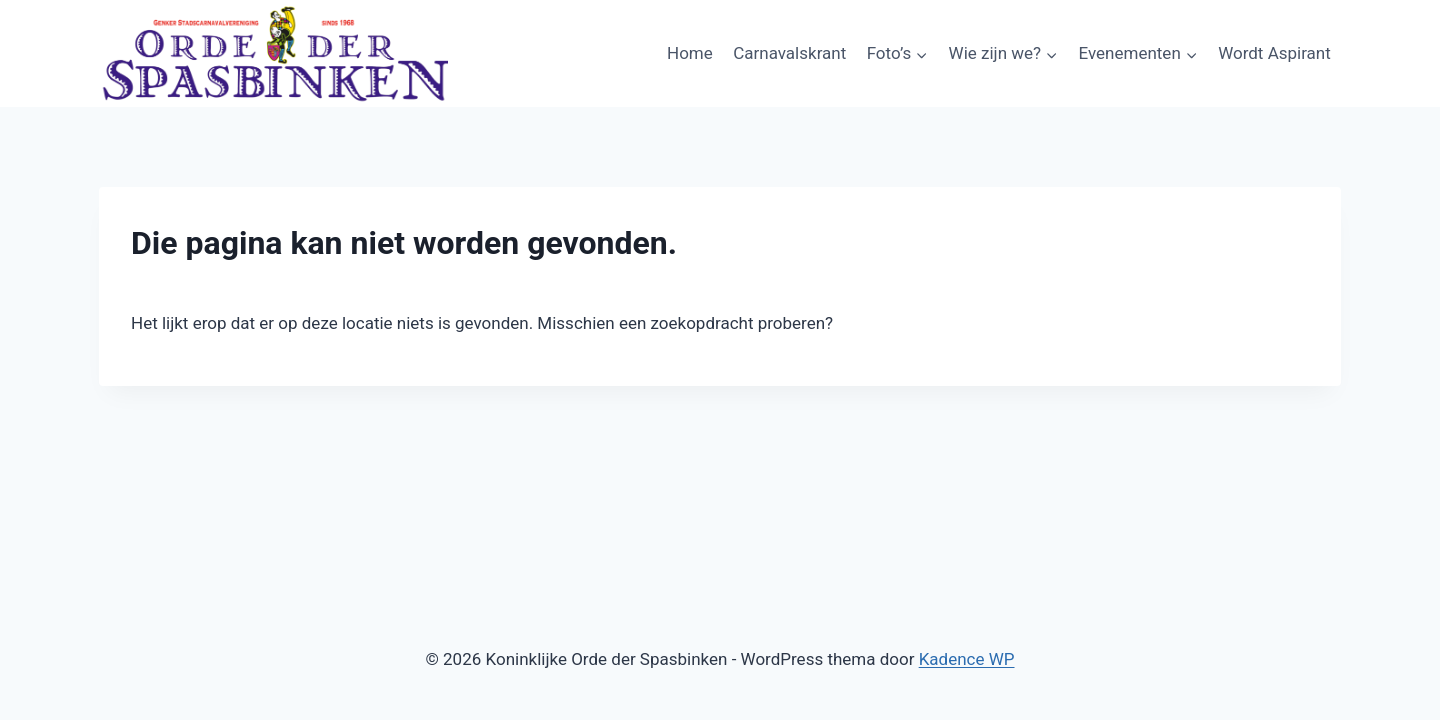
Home (690, 53)
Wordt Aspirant (1274, 53)
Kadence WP (967, 659)
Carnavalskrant (789, 53)
